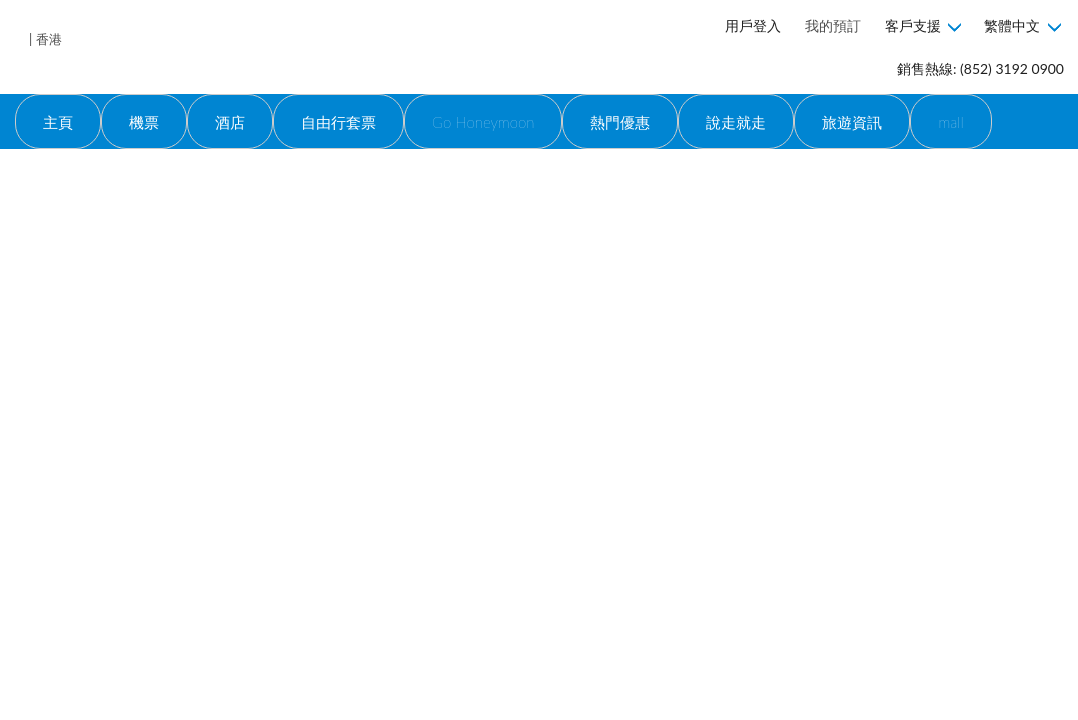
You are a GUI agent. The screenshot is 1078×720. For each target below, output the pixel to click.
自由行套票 (338, 122)
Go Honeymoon (483, 122)
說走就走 (736, 122)
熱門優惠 (620, 122)
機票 (144, 122)
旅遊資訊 (852, 122)
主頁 (58, 122)
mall (950, 122)
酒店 (230, 122)
